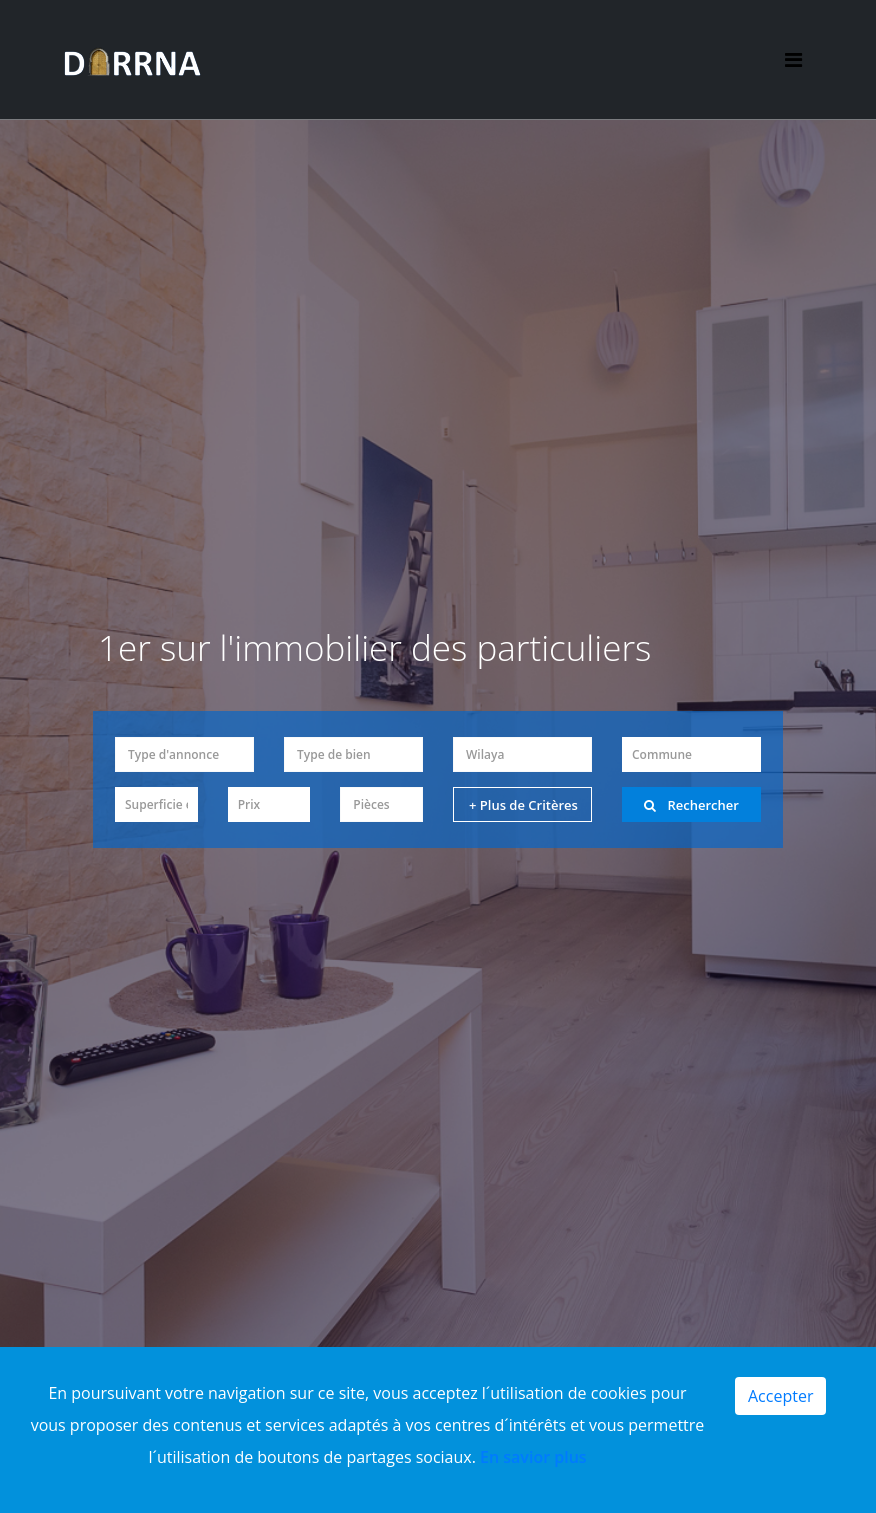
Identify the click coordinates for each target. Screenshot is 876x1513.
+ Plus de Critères (523, 805)
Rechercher (691, 805)
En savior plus (533, 1457)
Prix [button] (249, 804)
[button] (184, 754)
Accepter (780, 1396)
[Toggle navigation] (792, 61)
